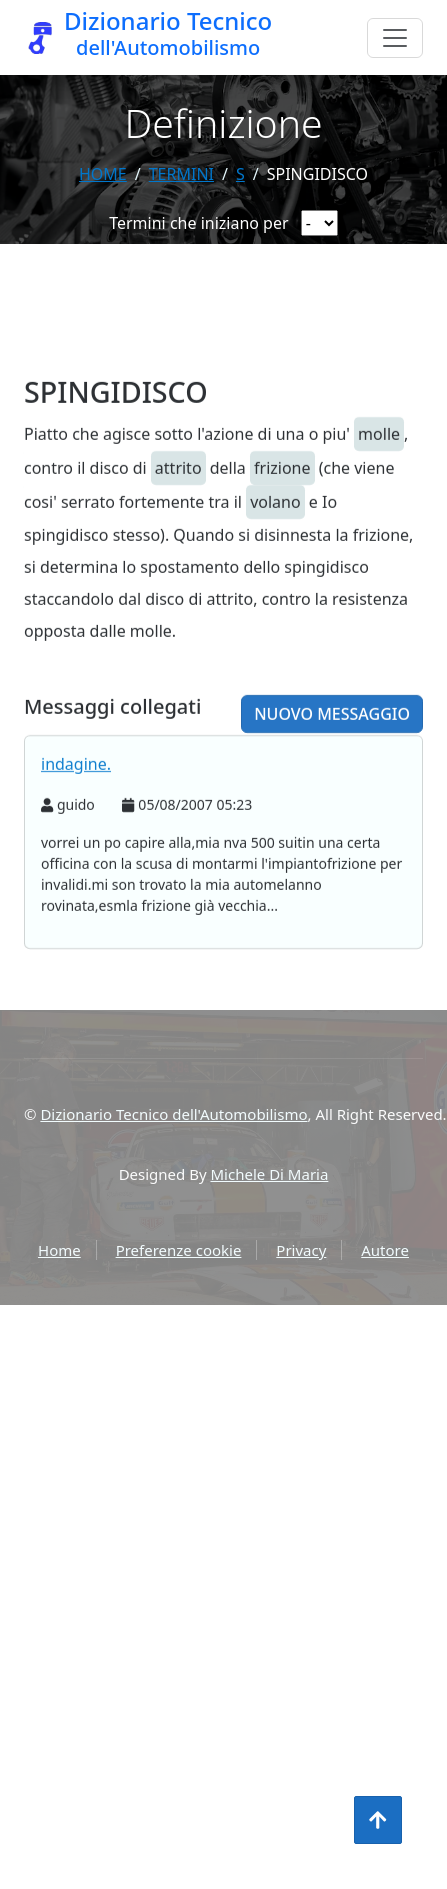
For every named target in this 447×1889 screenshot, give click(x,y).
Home (103, 174)
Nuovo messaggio (332, 742)
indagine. (76, 792)
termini (181, 174)
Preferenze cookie (179, 1250)
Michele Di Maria (270, 1174)
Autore (385, 1250)
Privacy (301, 1250)
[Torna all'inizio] (378, 1820)
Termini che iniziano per (198, 223)
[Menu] (395, 38)
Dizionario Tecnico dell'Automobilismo (173, 1114)
